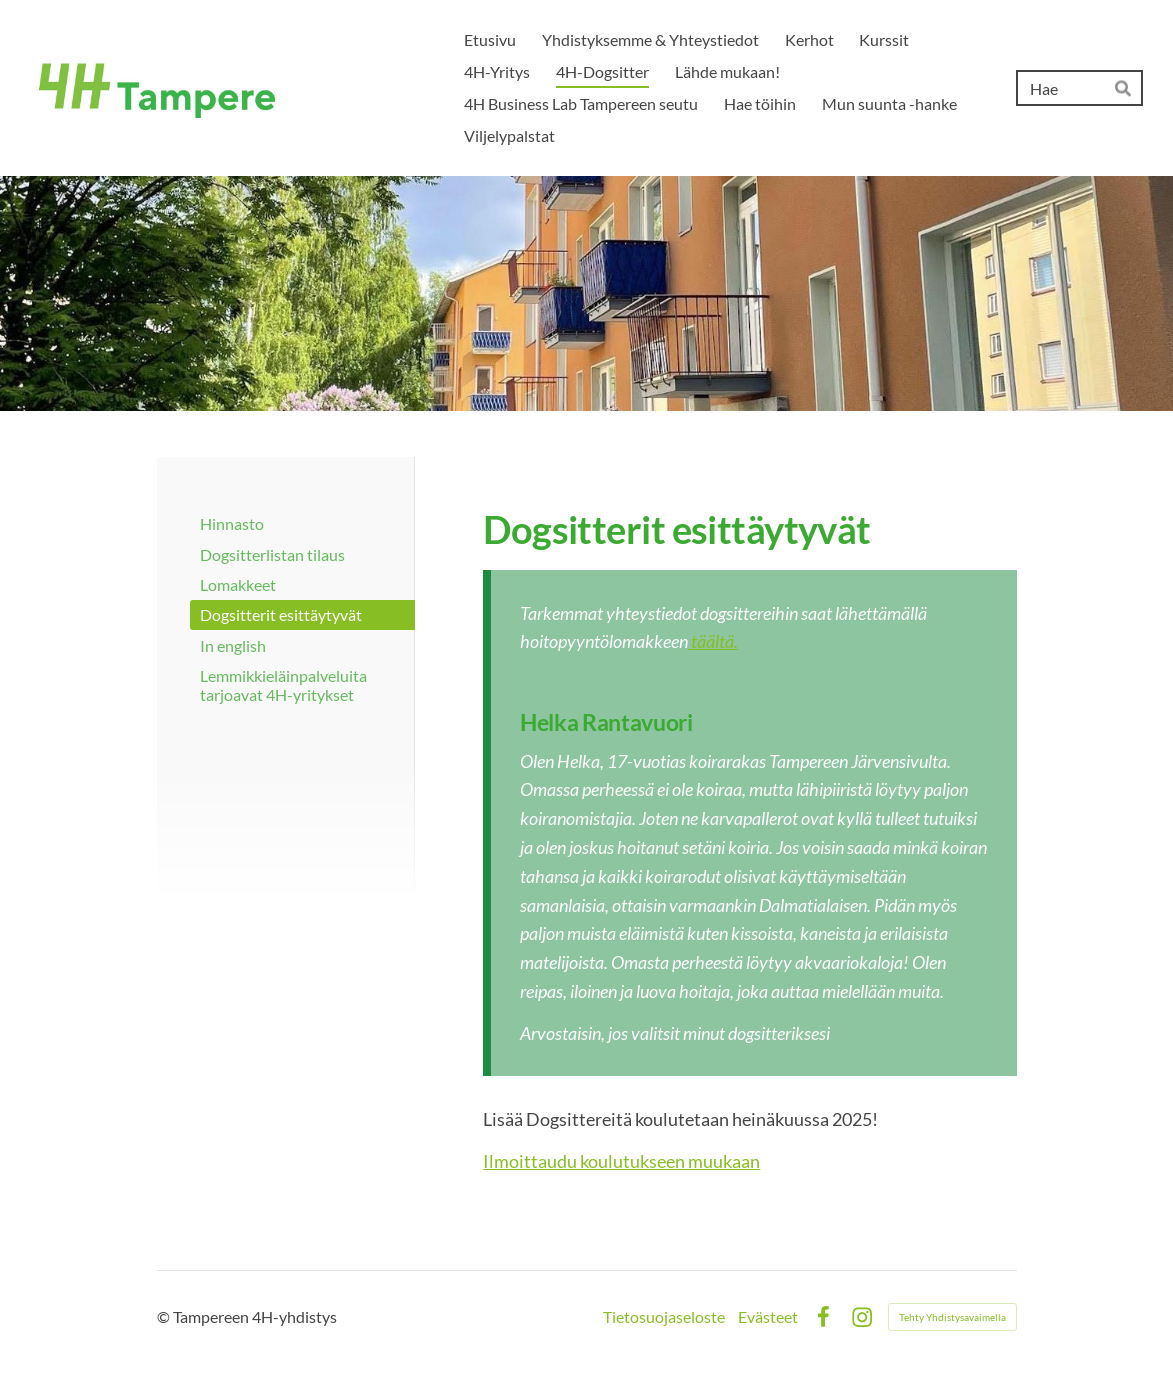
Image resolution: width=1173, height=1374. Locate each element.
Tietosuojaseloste (664, 1317)
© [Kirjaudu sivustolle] (165, 1316)
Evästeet (768, 1317)
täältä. (713, 641)
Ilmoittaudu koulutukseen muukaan (621, 1161)
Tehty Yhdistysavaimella (952, 1317)
